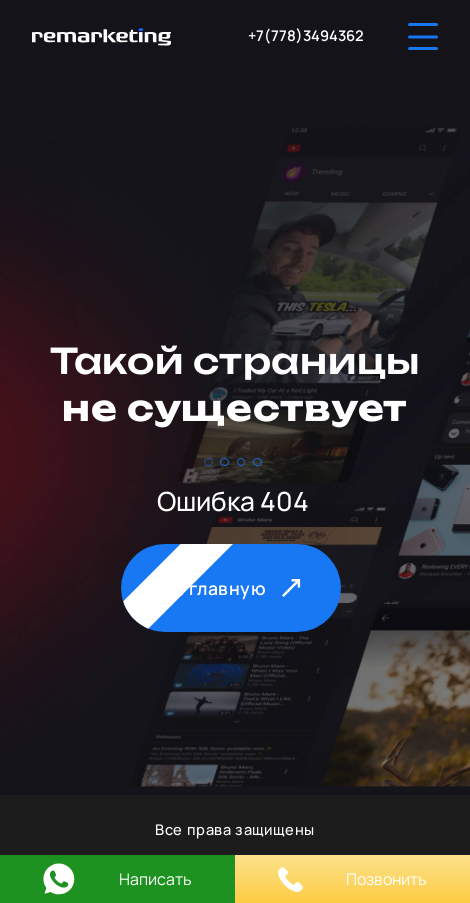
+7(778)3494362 (306, 35)
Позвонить (352, 879)
